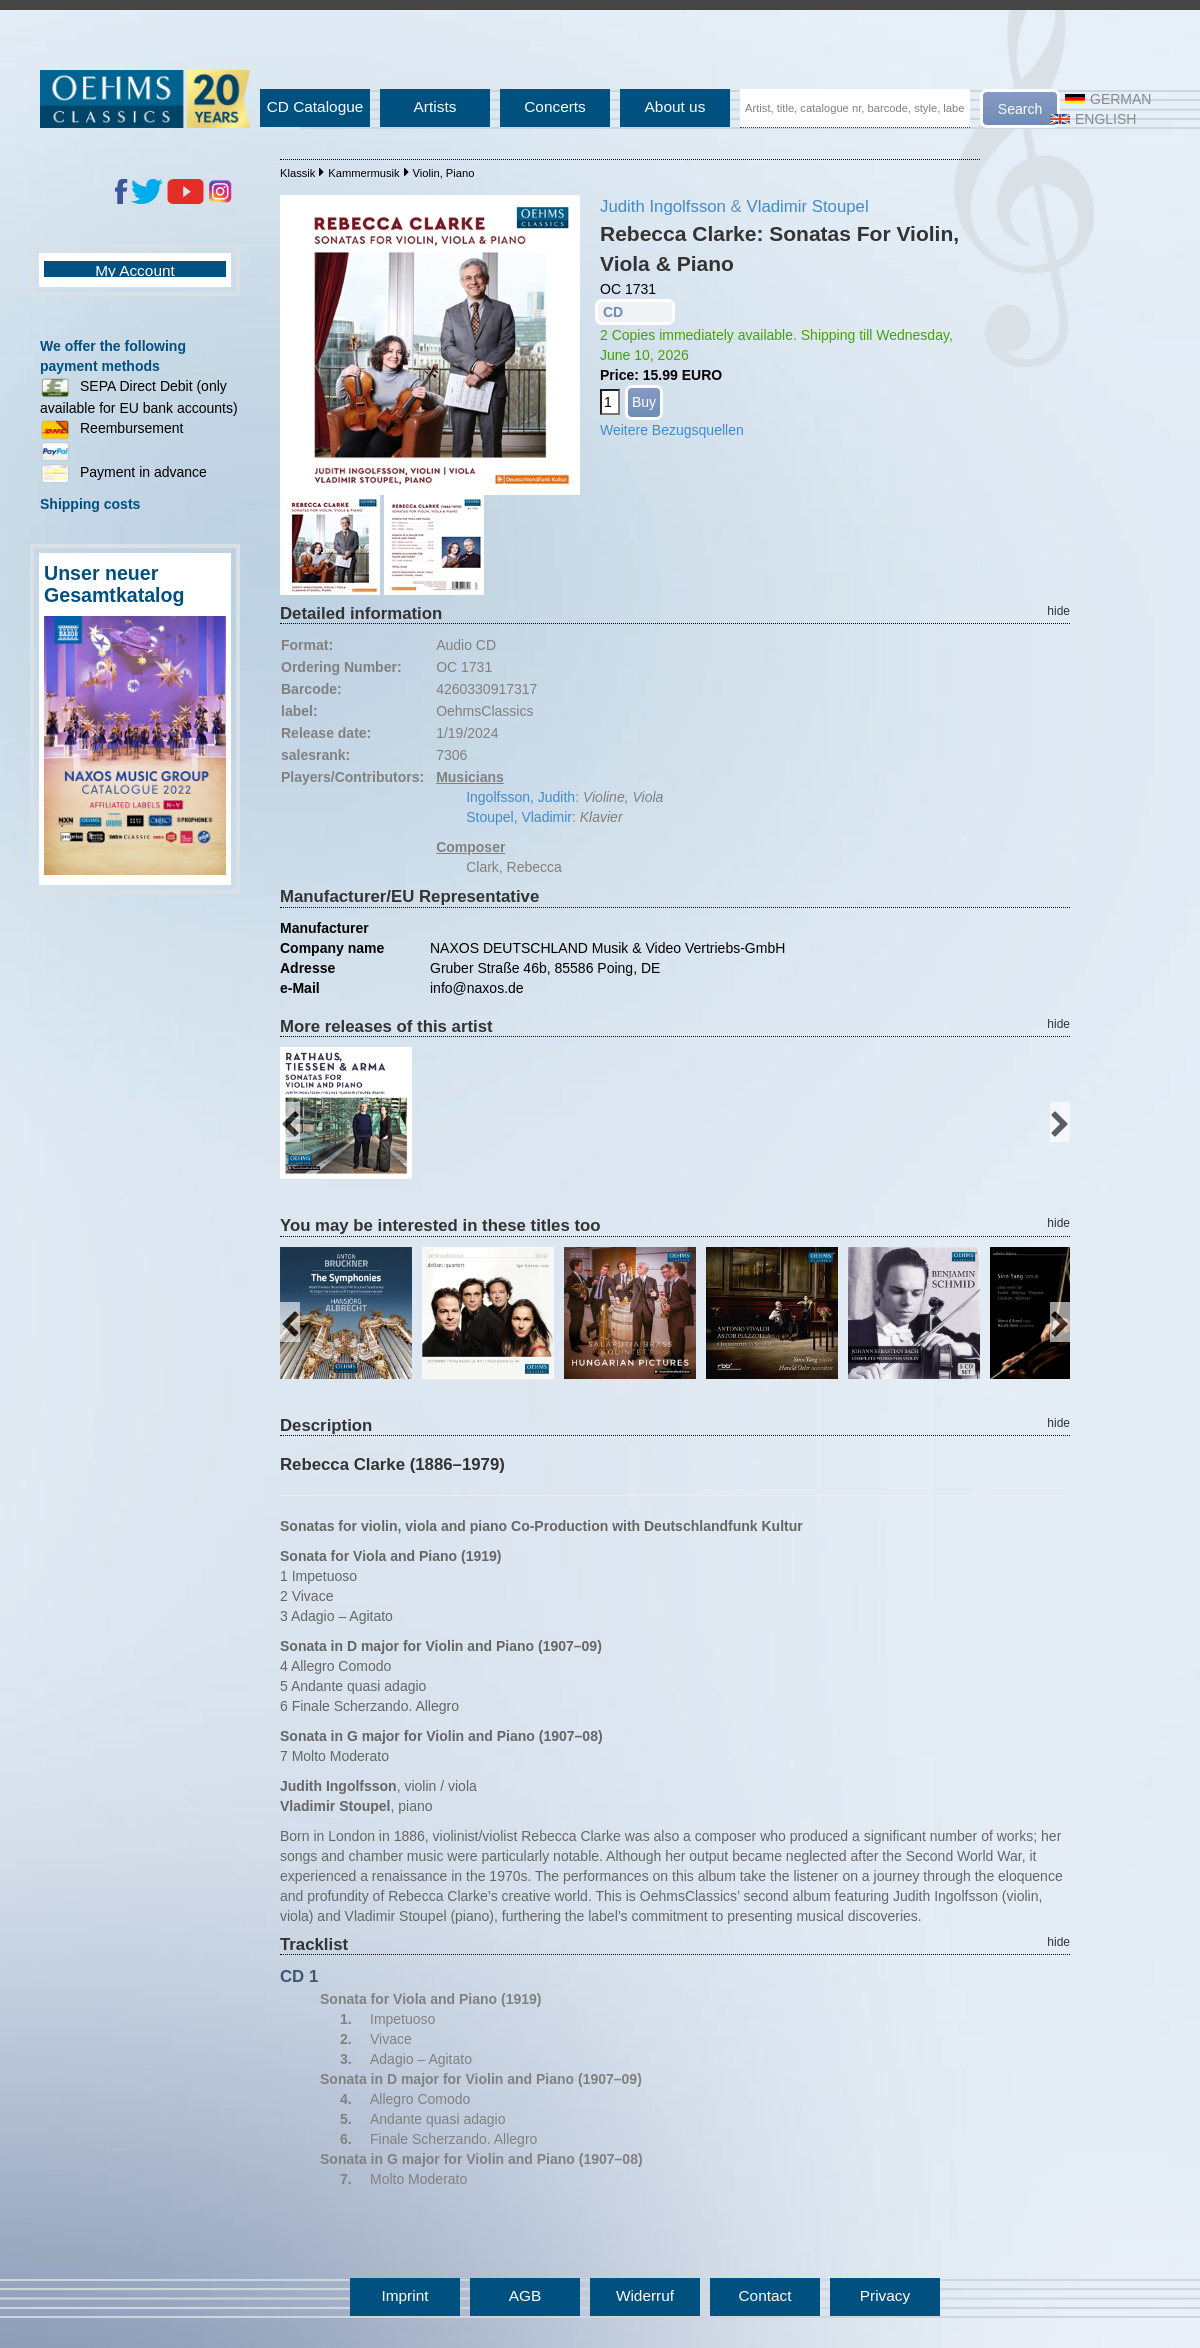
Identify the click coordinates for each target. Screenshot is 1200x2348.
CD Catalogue (315, 106)
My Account (135, 270)
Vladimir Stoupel (807, 206)
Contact (764, 2295)
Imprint (404, 2295)
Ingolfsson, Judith (520, 797)
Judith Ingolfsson (663, 206)
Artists (435, 106)
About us (675, 106)
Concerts (555, 106)
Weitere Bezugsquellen (672, 430)
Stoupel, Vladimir (519, 817)
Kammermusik (363, 173)
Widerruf (645, 2295)
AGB (525, 2295)
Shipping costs (90, 504)
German (1108, 99)
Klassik (297, 173)
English (1093, 119)
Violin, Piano (443, 173)
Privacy (885, 2295)
